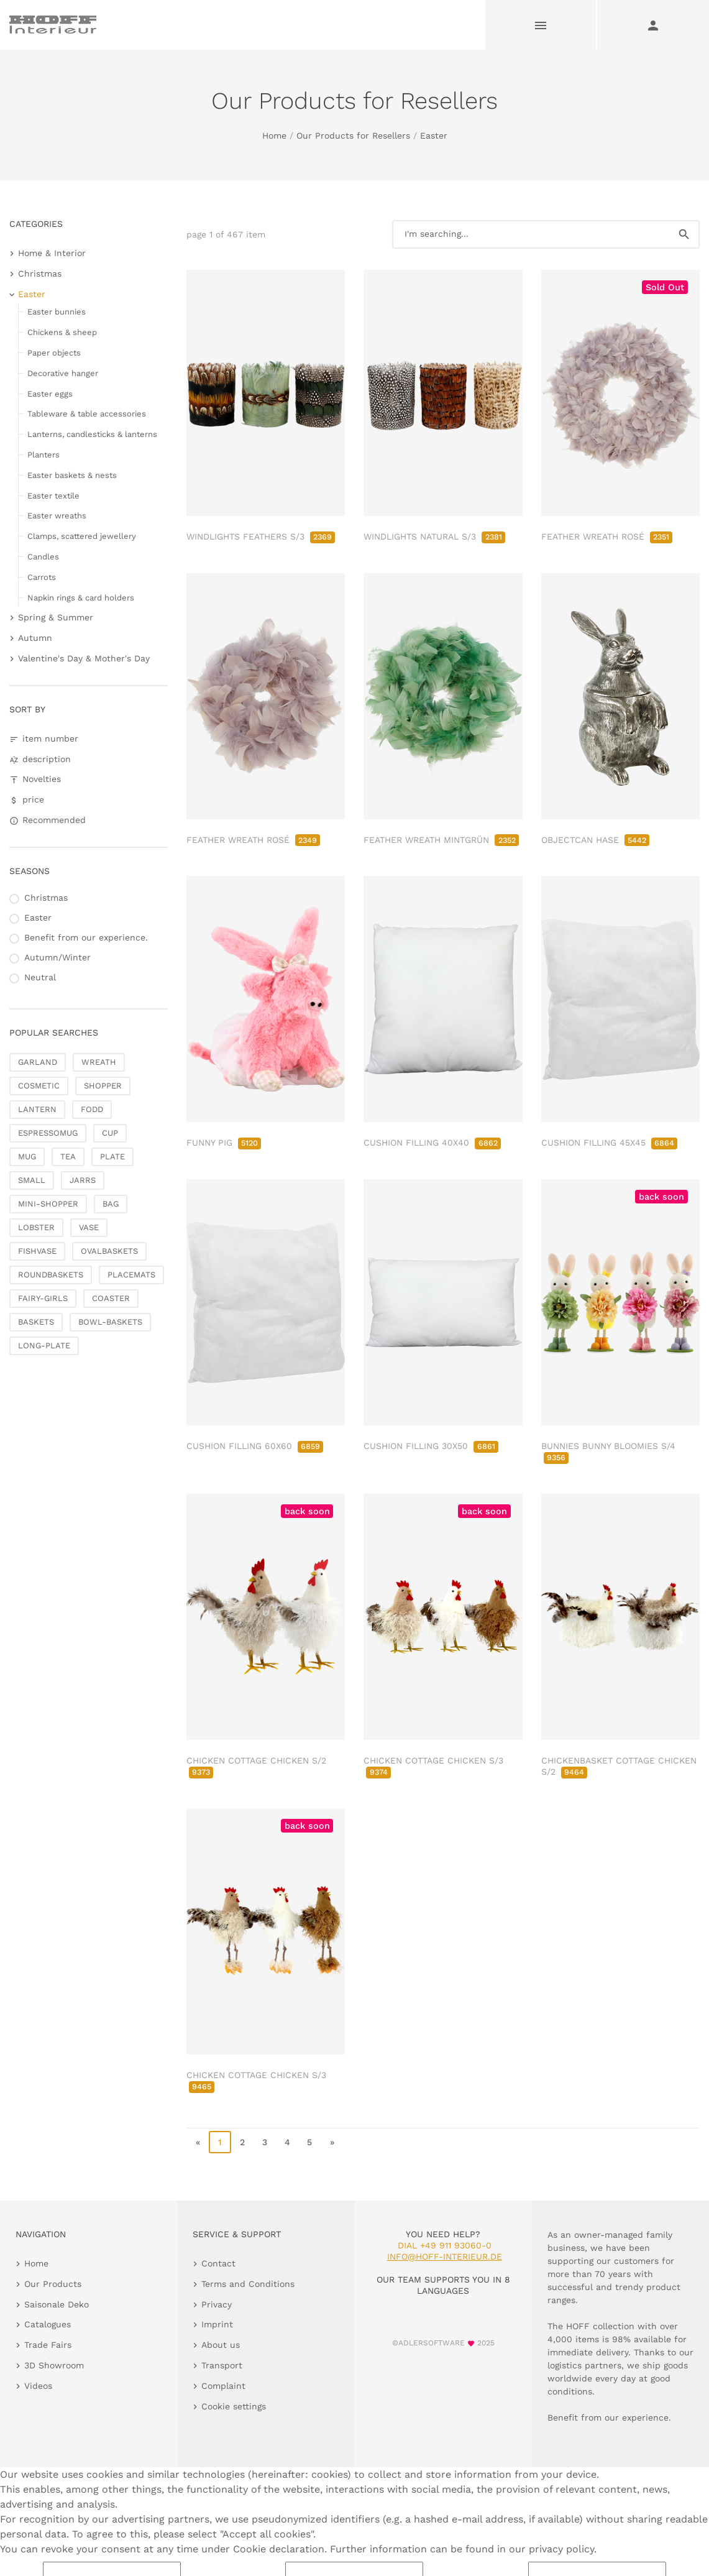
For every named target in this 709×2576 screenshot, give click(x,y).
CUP (110, 1133)
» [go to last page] (332, 2142)
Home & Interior (52, 253)
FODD (92, 1109)
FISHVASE (37, 1251)
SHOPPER (103, 1085)
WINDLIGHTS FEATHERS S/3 (260, 536)
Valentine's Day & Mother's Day (84, 658)
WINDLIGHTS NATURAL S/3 (434, 536)
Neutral (40, 977)
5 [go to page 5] (309, 2142)
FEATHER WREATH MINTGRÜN (441, 840)
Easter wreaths (56, 515)
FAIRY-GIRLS (43, 1298)
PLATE (112, 1156)
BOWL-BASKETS (110, 1322)
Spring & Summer (55, 617)
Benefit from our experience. (86, 937)
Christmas (40, 273)
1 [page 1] (220, 2142)
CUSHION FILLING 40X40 (432, 1143)
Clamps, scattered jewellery (81, 536)
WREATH (98, 1062)
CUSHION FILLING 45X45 (609, 1143)
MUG (27, 1156)
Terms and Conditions (248, 2284)
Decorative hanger (62, 373)
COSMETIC (39, 1085)
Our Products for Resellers (353, 135)
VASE (89, 1227)
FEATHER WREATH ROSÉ (606, 536)
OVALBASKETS (109, 1251)
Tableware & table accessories (86, 413)
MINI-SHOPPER (48, 1203)
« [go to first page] (198, 2142)
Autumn (35, 638)
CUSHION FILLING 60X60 (254, 1446)
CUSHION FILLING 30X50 (431, 1446)
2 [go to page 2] (242, 2142)
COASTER (111, 1298)
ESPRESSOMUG (48, 1133)
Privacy (216, 2304)
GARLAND (37, 1062)
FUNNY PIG (223, 1143)
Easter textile (53, 495)
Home (274, 135)
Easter (433, 135)
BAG (111, 1203)
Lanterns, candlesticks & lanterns (92, 434)
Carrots (41, 577)
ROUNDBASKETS (50, 1274)
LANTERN (37, 1109)
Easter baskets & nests (72, 475)
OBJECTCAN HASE (595, 840)
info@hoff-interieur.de (444, 2256)
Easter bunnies (56, 311)
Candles (43, 556)
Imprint (217, 2324)
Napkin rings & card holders (80, 597)
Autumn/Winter (57, 957)
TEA (68, 1156)
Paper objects (54, 352)
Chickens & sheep (62, 332)
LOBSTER (36, 1227)
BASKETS (36, 1322)
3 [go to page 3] (264, 2142)
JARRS (83, 1180)
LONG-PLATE (44, 1345)
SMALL (31, 1180)
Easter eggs (50, 393)
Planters (43, 454)
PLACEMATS (131, 1274)
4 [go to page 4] (287, 2142)
